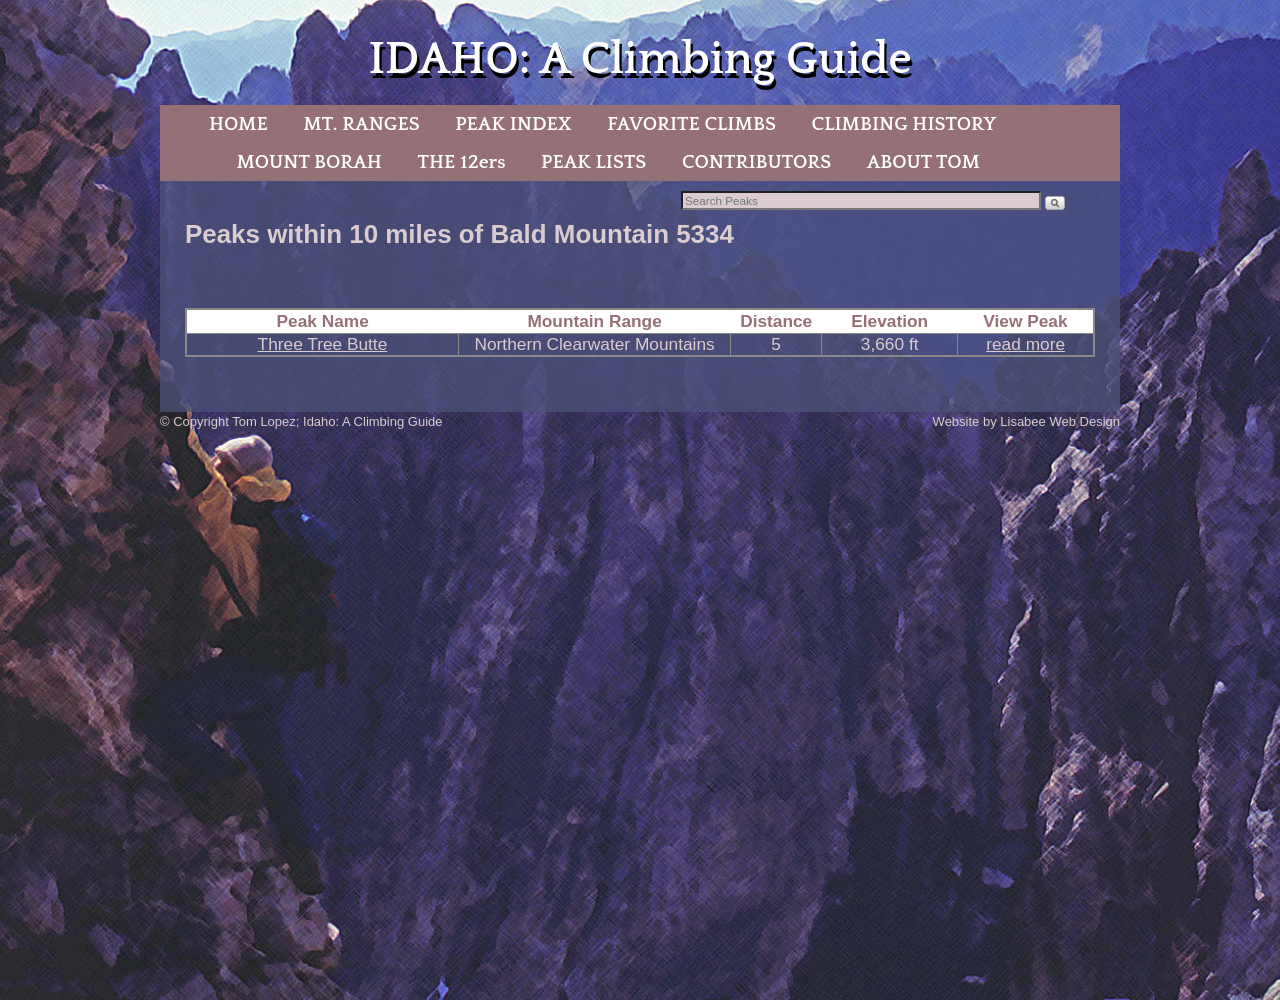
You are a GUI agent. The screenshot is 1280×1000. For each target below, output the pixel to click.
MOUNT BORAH (309, 162)
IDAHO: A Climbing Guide (639, 59)
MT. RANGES (361, 124)
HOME (238, 124)
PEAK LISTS (593, 162)
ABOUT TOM (923, 162)
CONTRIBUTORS (756, 162)
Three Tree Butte (323, 344)
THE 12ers (462, 162)
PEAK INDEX (513, 124)
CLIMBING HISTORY (903, 124)
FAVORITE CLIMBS (691, 124)
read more (1025, 344)
